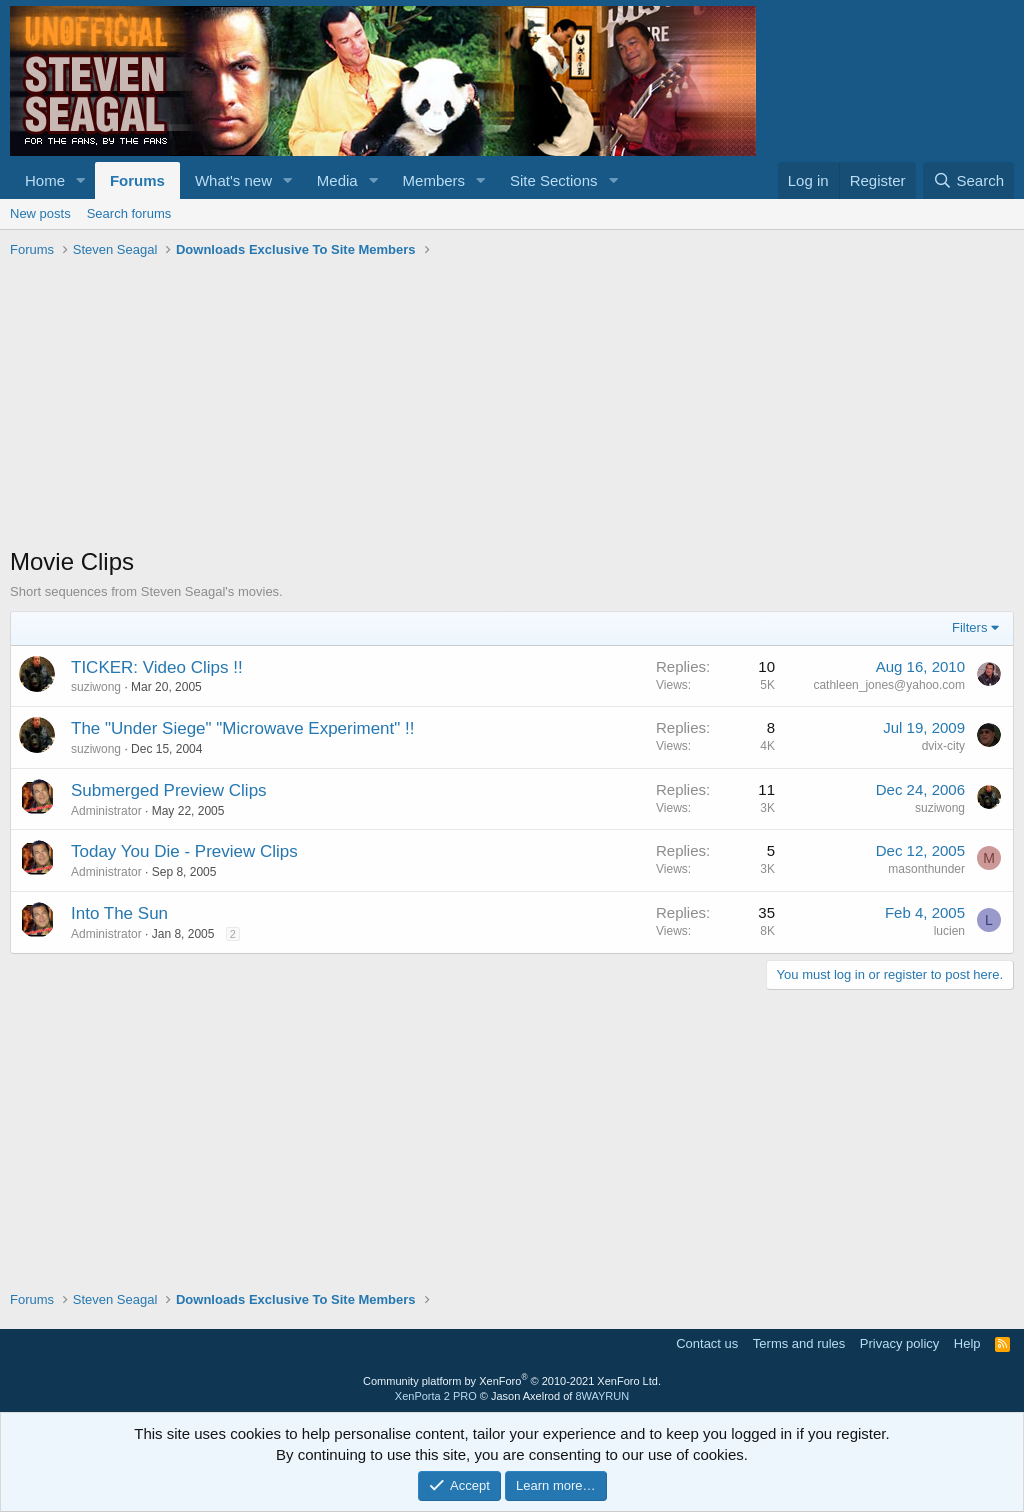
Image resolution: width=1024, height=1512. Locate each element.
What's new (233, 180)
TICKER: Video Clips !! (157, 667)
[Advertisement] (512, 405)
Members (434, 180)
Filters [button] (969, 627)
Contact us (707, 1343)
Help (967, 1343)
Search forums (129, 213)
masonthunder (926, 869)
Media (337, 180)
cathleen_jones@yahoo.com (889, 685)
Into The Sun (119, 913)
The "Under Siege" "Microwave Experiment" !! (243, 728)
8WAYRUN (602, 1396)
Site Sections (554, 180)
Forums (137, 180)
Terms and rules (799, 1343)
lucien (949, 931)
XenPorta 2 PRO (436, 1396)
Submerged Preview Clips (169, 790)
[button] (81, 180)
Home (45, 180)
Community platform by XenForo (512, 1381)
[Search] (968, 180)
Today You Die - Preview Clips (184, 851)
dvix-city (943, 746)
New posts (40, 213)
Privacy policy (899, 1343)
